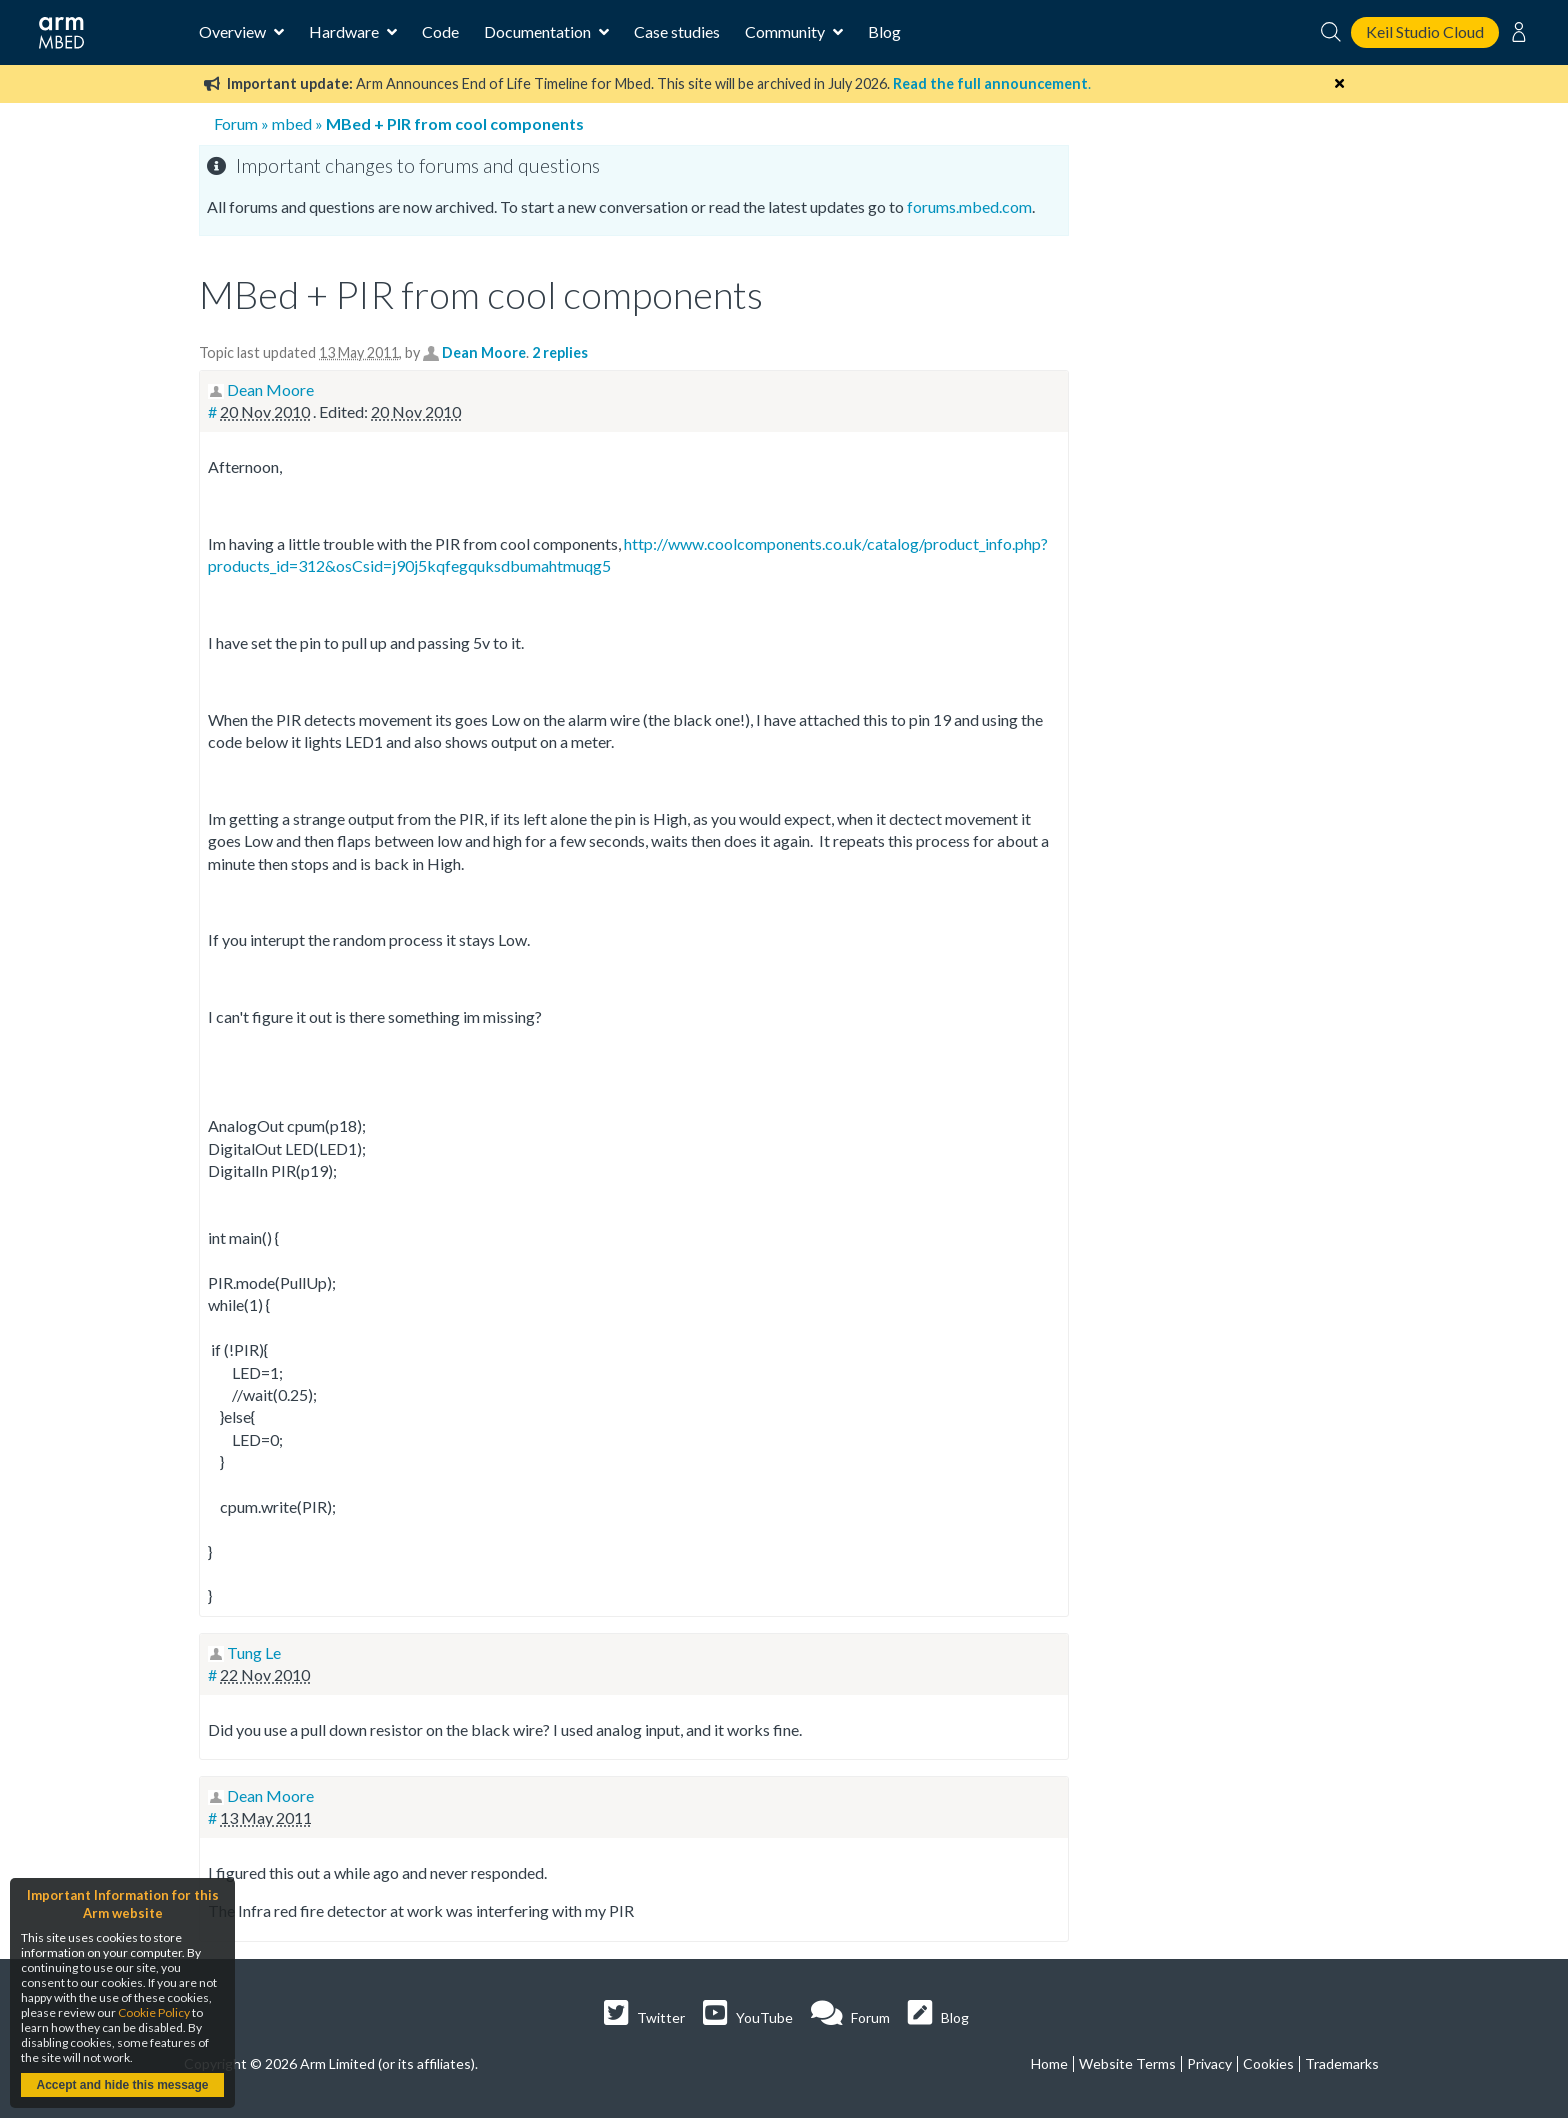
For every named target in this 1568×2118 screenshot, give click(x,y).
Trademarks (1342, 2063)
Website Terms (1127, 2063)
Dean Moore (484, 352)
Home (1049, 2063)
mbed (292, 123)
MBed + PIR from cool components (455, 123)
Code (440, 31)
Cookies (1268, 2063)
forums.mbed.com (969, 206)
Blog (884, 31)
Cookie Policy (154, 2012)
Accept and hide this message (122, 2085)
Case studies (677, 31)
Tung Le (254, 1652)
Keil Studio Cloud (1425, 31)
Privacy (1209, 2063)
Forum (236, 123)
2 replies (560, 352)
